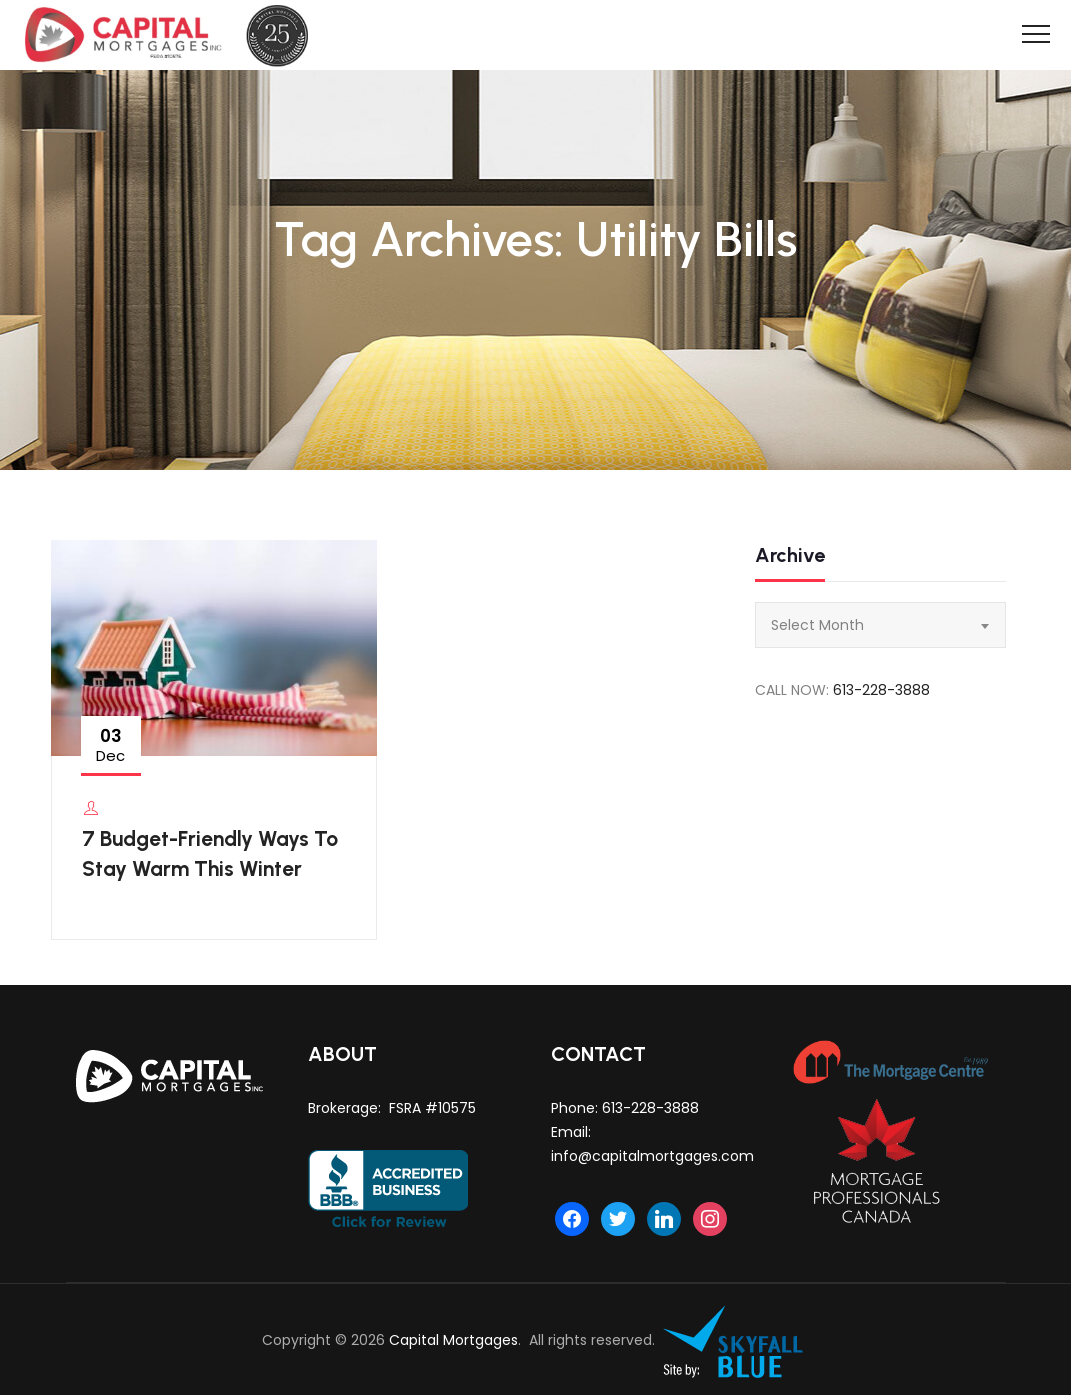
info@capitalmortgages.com (652, 1156)
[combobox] (880, 625)
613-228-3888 (881, 690)
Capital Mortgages (453, 1340)
